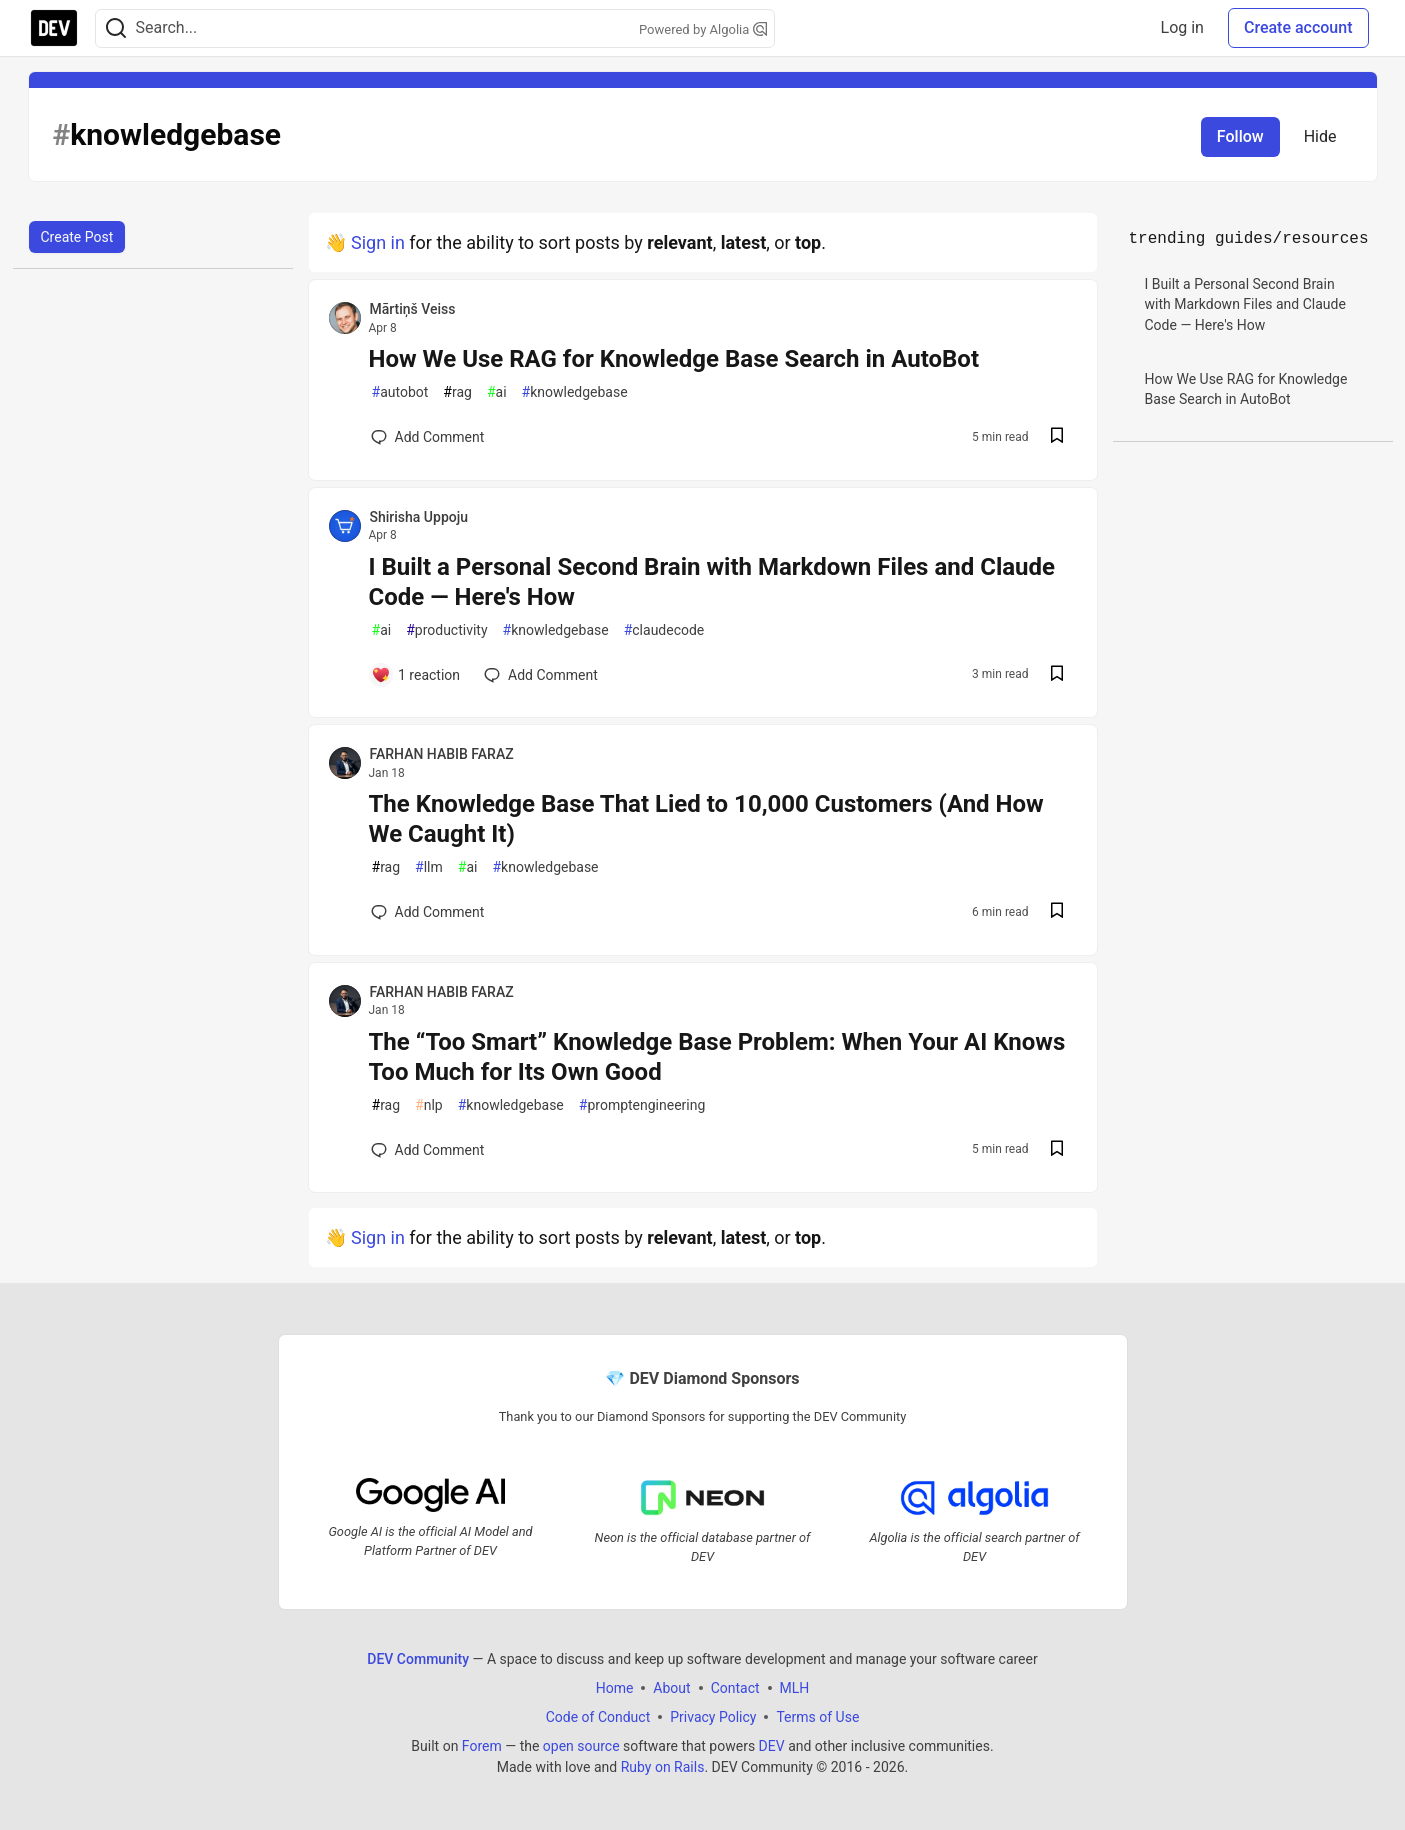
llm (429, 867)
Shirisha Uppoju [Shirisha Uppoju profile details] (419, 517)
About (671, 1688)
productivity (446, 630)
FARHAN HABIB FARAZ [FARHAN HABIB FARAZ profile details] (442, 754)
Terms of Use (817, 1717)
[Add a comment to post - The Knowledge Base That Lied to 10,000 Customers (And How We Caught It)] (428, 912)
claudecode (664, 630)
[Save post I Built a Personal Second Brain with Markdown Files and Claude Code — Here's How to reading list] (1057, 675)
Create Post (77, 237)
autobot (400, 392)
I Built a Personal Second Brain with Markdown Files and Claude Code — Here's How (712, 582)
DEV (772, 1746)
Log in (1182, 27)
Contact (735, 1688)
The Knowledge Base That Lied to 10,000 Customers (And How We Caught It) (706, 819)
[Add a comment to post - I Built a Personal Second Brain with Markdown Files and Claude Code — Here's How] (416, 675)
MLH (795, 1688)
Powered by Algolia (703, 29)
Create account (1298, 27)
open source (581, 1746)
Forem (482, 1746)
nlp (429, 1105)
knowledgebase (575, 392)
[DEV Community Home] (54, 28)
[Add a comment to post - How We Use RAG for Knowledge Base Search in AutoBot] (428, 437)
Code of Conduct (598, 1717)
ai (497, 392)
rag (457, 392)
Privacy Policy (713, 1717)
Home (615, 1688)
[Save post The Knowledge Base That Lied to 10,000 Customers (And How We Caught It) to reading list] (1057, 912)
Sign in (378, 242)
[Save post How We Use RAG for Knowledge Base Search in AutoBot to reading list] (1057, 437)
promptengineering (642, 1105)
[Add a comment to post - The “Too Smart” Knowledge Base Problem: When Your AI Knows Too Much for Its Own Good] (428, 1150)
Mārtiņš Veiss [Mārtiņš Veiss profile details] (413, 309)
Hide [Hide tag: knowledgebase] (1320, 136)
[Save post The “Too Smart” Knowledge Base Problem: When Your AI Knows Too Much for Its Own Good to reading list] (1057, 1150)
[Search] (116, 28)
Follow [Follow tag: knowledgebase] (1240, 136)
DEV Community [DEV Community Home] (418, 1659)
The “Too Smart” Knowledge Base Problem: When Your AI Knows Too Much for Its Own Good (717, 1057)
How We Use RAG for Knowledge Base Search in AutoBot (674, 359)
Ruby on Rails (663, 1767)
